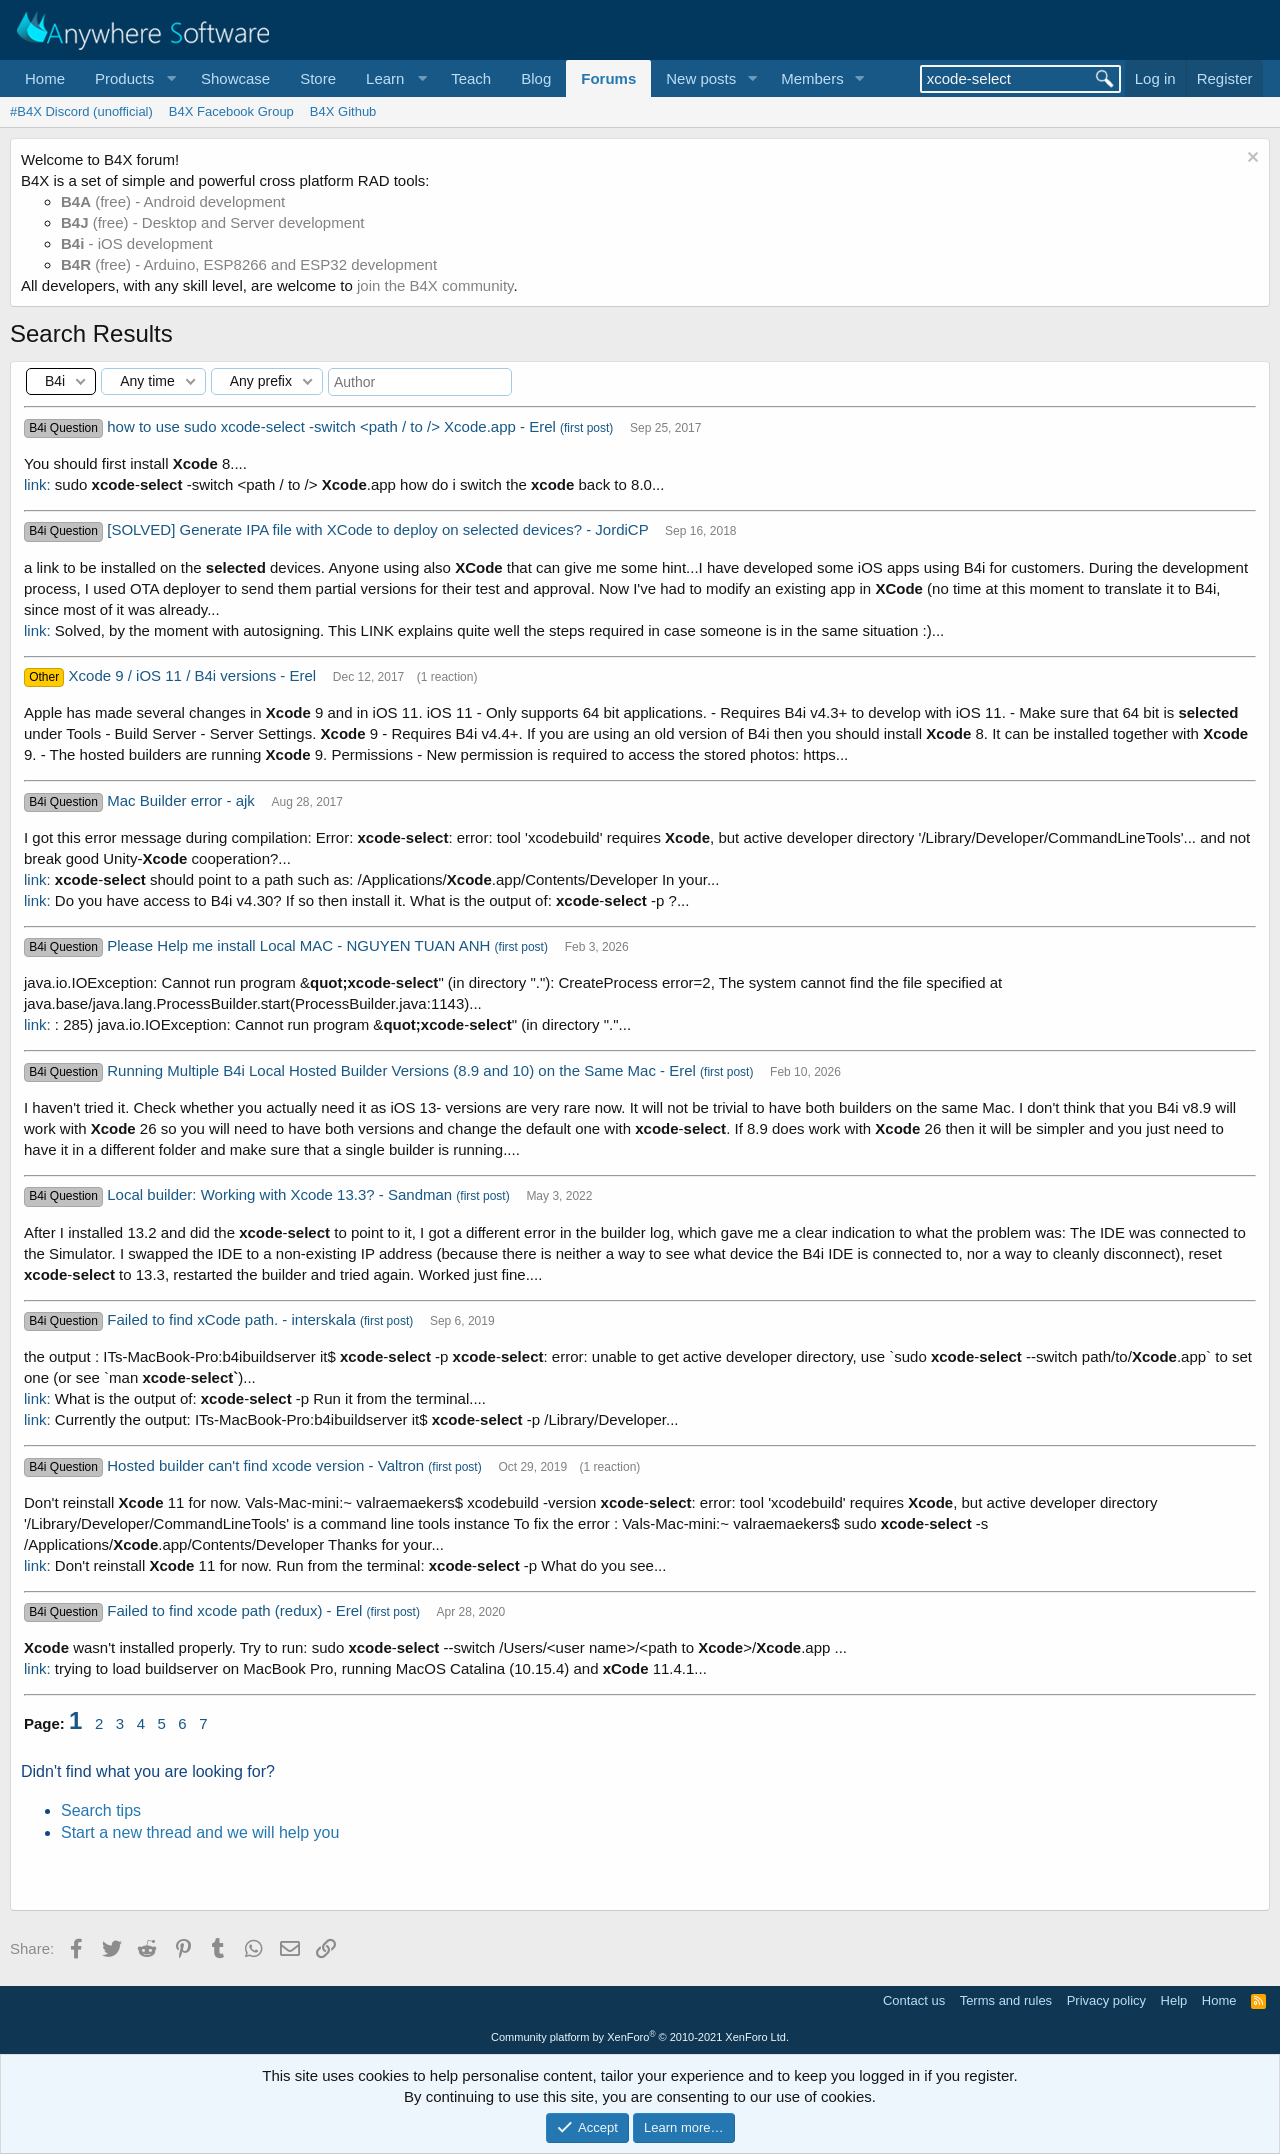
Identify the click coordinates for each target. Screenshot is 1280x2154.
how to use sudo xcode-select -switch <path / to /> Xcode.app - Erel (333, 426)
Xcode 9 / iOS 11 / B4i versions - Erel (195, 675)
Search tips (101, 1810)
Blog (536, 78)
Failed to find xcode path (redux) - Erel (236, 1610)
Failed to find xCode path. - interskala (233, 1319)
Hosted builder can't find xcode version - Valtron (267, 1465)
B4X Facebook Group (231, 111)
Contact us (914, 2000)
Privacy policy (1106, 2000)
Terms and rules (1006, 2000)
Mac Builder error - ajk (183, 800)
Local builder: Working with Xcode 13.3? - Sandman (281, 1194)
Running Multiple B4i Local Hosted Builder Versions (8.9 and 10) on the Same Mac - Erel (403, 1070)
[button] (133, 78)
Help (1174, 2000)
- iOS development (137, 243)
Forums (608, 78)
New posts (701, 78)
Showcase (235, 78)
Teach (471, 78)
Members (812, 78)
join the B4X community (435, 285)
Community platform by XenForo (640, 2037)
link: (37, 484)
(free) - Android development (173, 201)
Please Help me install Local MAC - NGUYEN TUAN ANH (300, 945)
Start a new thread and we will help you (200, 1832)
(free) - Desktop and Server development (213, 222)
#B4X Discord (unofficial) (81, 111)
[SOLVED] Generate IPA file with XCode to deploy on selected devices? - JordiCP (379, 529)
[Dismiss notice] (1250, 159)
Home (45, 78)
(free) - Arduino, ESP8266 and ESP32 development (249, 264)
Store (318, 78)
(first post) (586, 428)
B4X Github (343, 111)
